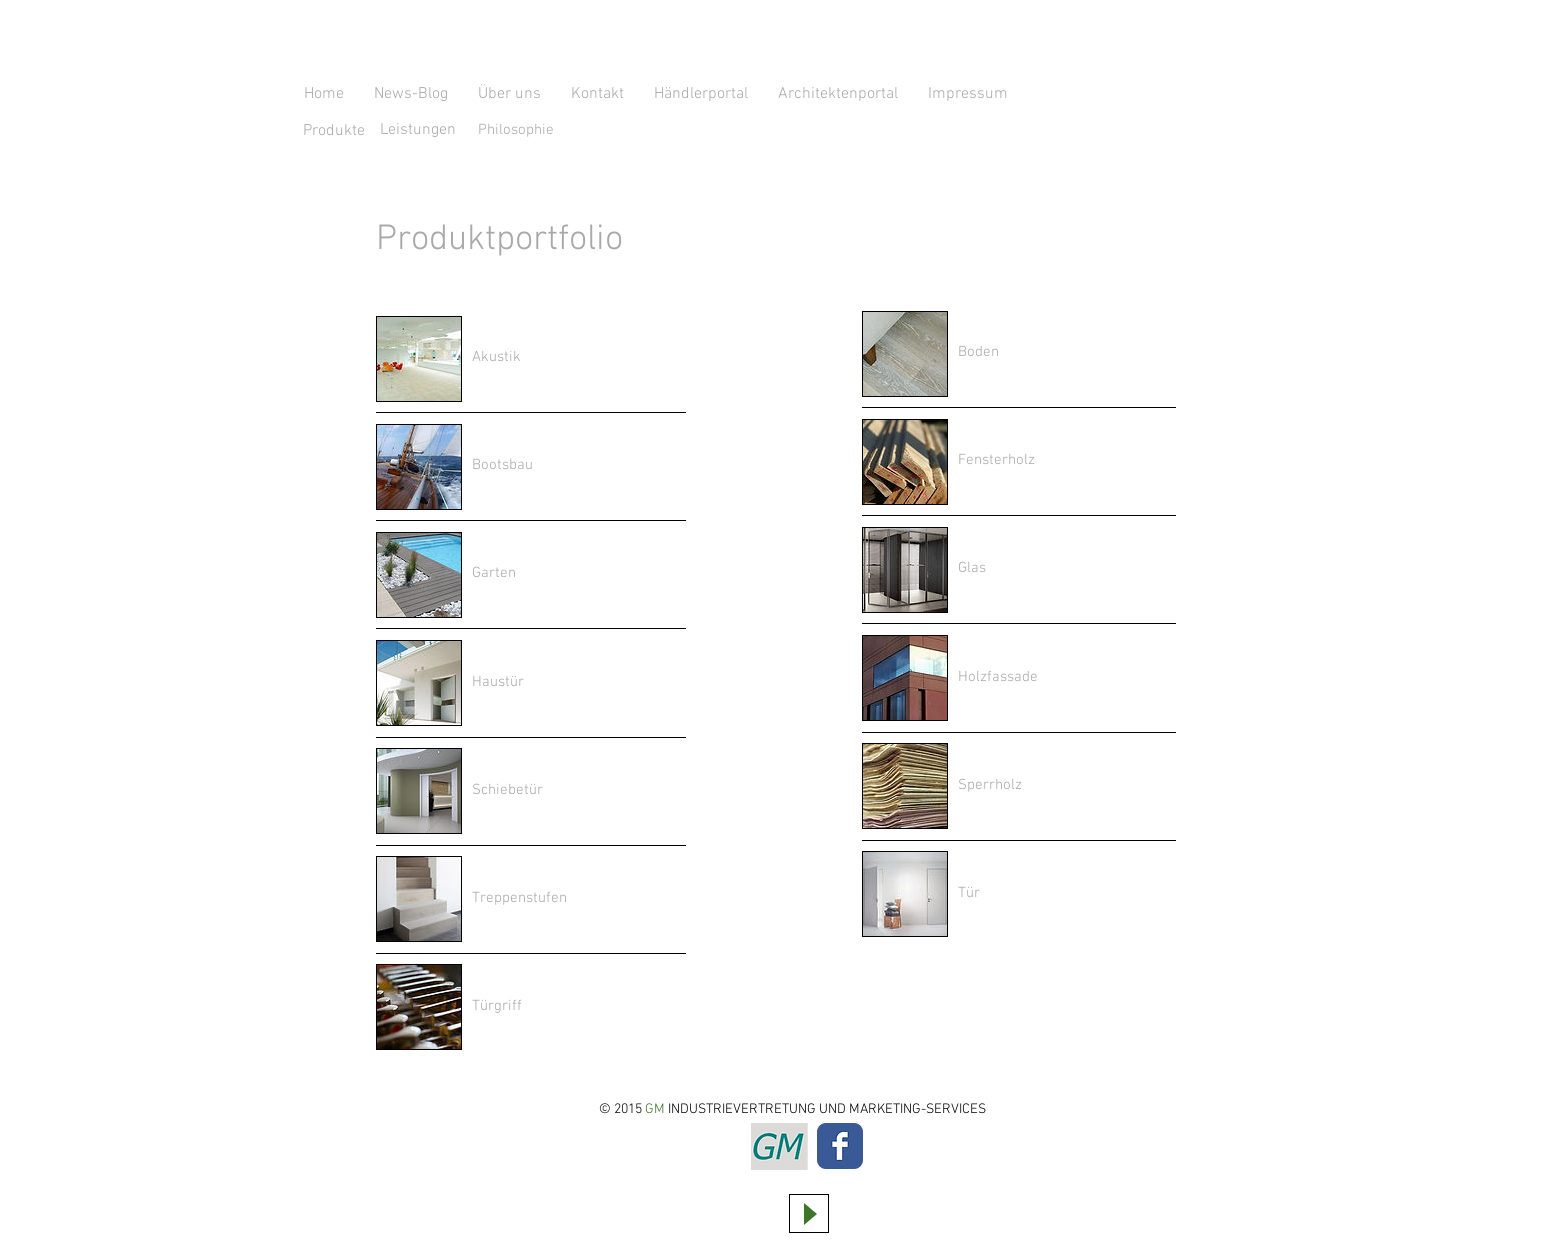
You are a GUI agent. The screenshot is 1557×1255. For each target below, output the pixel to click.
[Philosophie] (555, 130)
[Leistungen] (418, 130)
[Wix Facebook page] (840, 1146)
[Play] (809, 1213)
